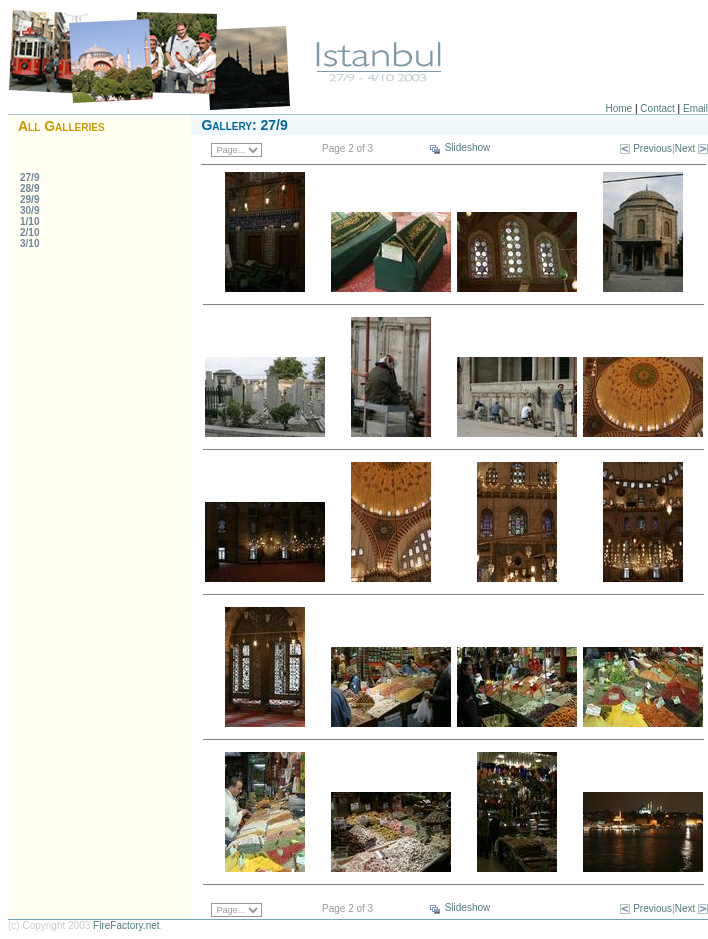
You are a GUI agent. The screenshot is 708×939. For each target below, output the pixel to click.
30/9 (29, 210)
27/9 (29, 177)
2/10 (29, 232)
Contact (657, 108)
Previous (652, 148)
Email (695, 108)
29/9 (29, 199)
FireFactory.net (126, 925)
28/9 (29, 188)
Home (619, 108)
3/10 (29, 243)
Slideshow (468, 147)
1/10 (29, 221)
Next (685, 148)
